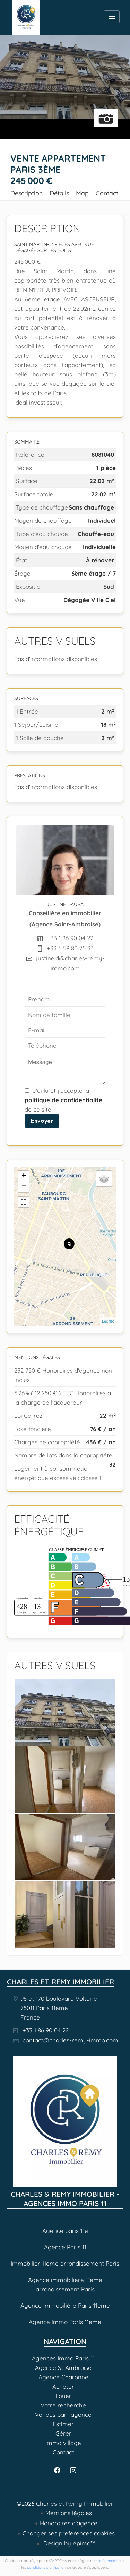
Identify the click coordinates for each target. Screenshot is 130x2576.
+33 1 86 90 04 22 (70, 938)
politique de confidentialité (63, 1100)
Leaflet (108, 1321)
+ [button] (23, 1176)
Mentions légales (68, 2513)
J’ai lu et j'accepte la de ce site (63, 1100)
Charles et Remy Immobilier (60, 1981)
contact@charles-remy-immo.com (70, 2040)
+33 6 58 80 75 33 (70, 948)
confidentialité (108, 2560)
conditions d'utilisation (46, 2567)
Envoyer (42, 1120)
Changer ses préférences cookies (69, 2533)
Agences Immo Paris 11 (26, 17)
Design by (68, 2543)
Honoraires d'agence (68, 2523)
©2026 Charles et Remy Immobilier (65, 2503)
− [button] (23, 1186)
